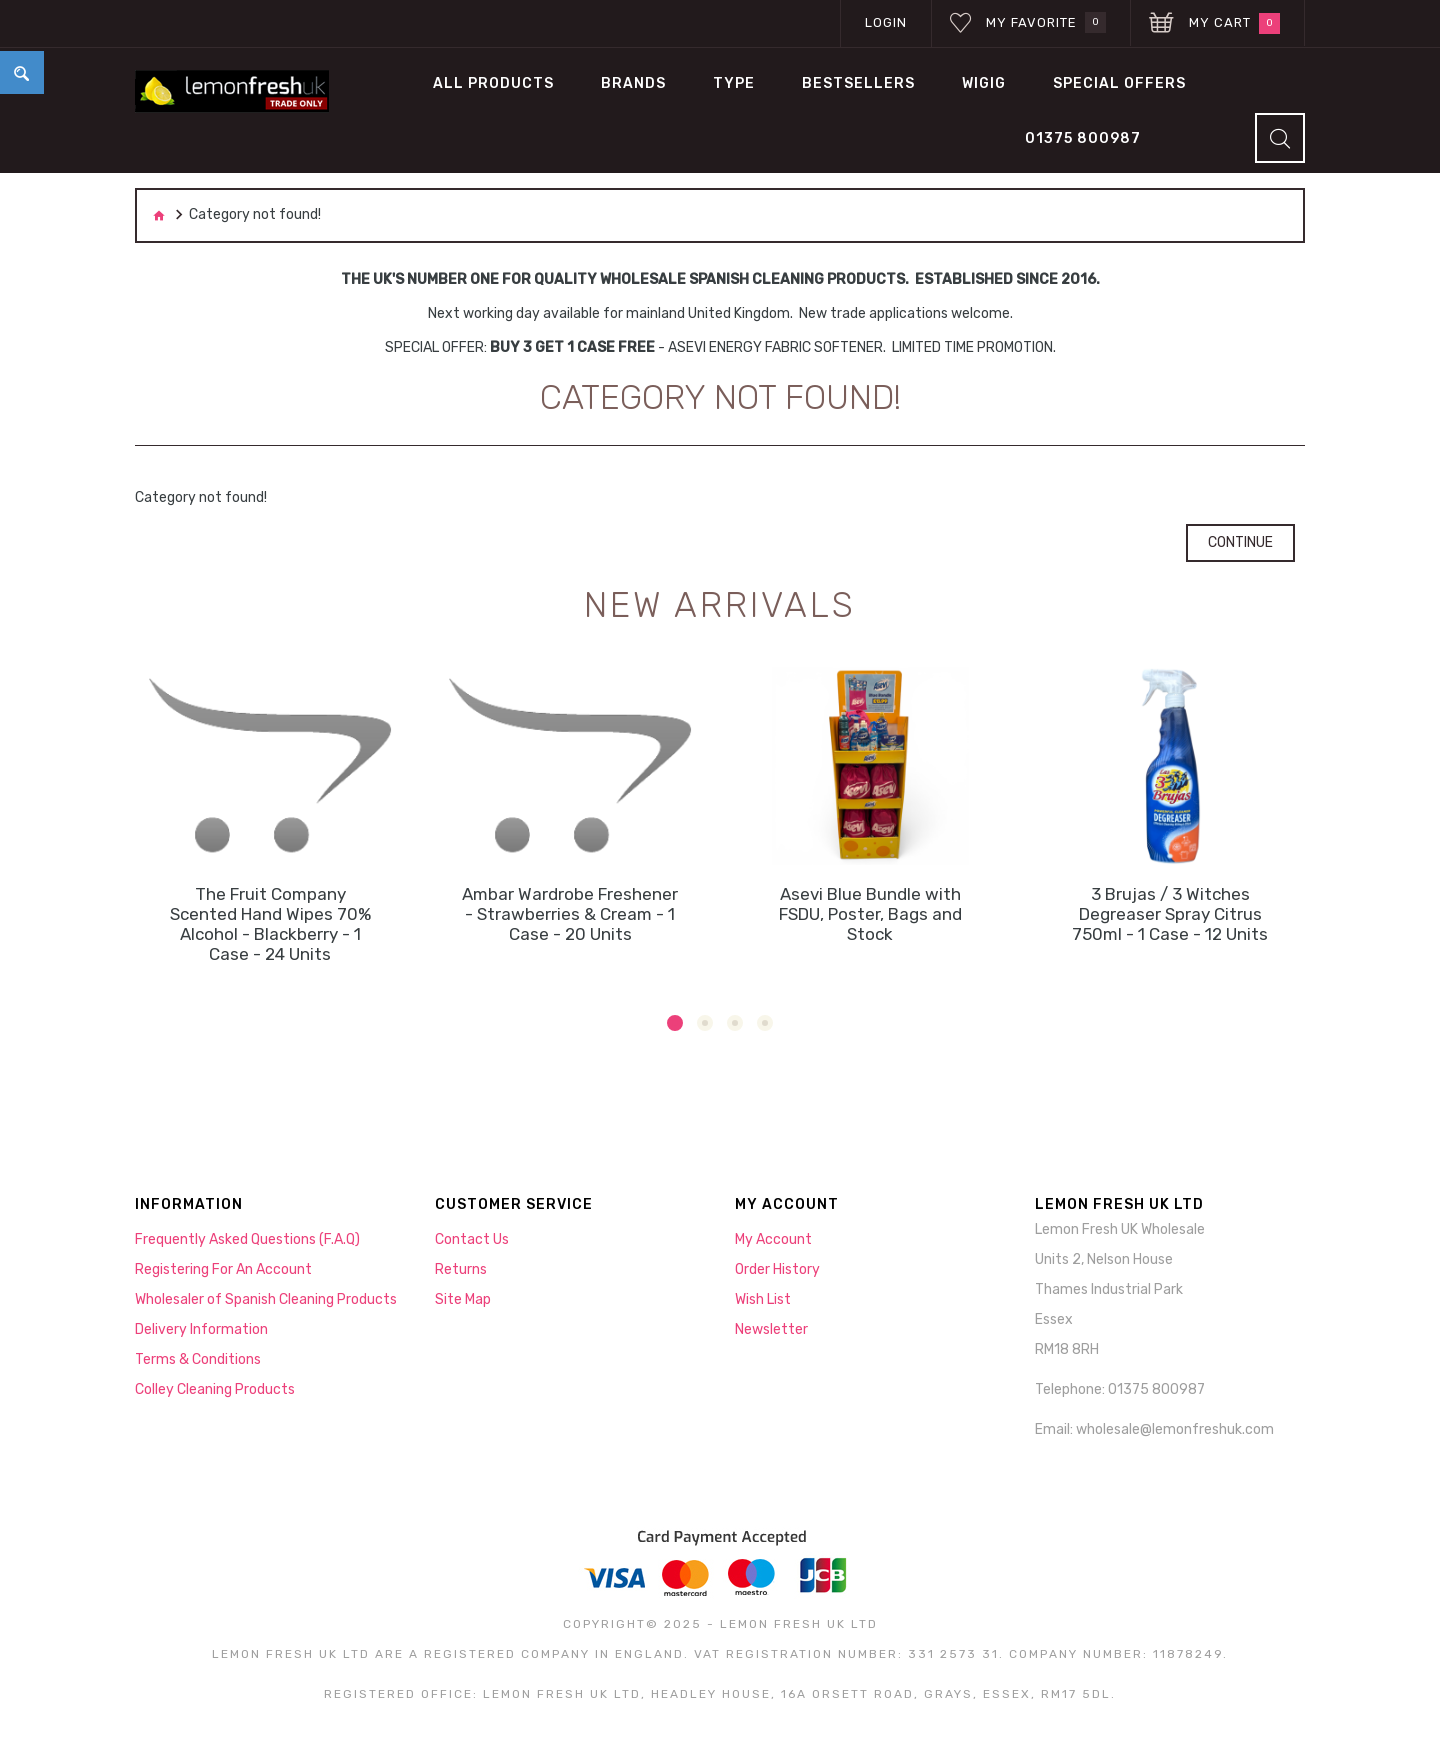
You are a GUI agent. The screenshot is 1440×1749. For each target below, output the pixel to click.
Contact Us (472, 1239)
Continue (1240, 542)
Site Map (463, 1299)
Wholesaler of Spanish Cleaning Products (266, 1299)
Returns (461, 1269)
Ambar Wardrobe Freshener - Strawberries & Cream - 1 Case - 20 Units (570, 914)
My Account (773, 1239)
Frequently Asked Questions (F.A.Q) (247, 1239)
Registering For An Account (223, 1269)
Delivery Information (201, 1329)
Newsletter (771, 1329)
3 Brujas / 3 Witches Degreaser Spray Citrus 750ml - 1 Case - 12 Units (1170, 914)
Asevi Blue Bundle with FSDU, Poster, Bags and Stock (870, 914)
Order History (777, 1269)
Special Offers (1119, 83)
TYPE (734, 83)
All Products (493, 83)
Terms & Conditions (198, 1359)
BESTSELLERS (858, 83)
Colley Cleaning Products (215, 1389)
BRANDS (633, 83)
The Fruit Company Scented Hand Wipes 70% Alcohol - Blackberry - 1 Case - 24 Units (270, 924)
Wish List (763, 1299)
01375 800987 (1083, 138)
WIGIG (984, 83)
